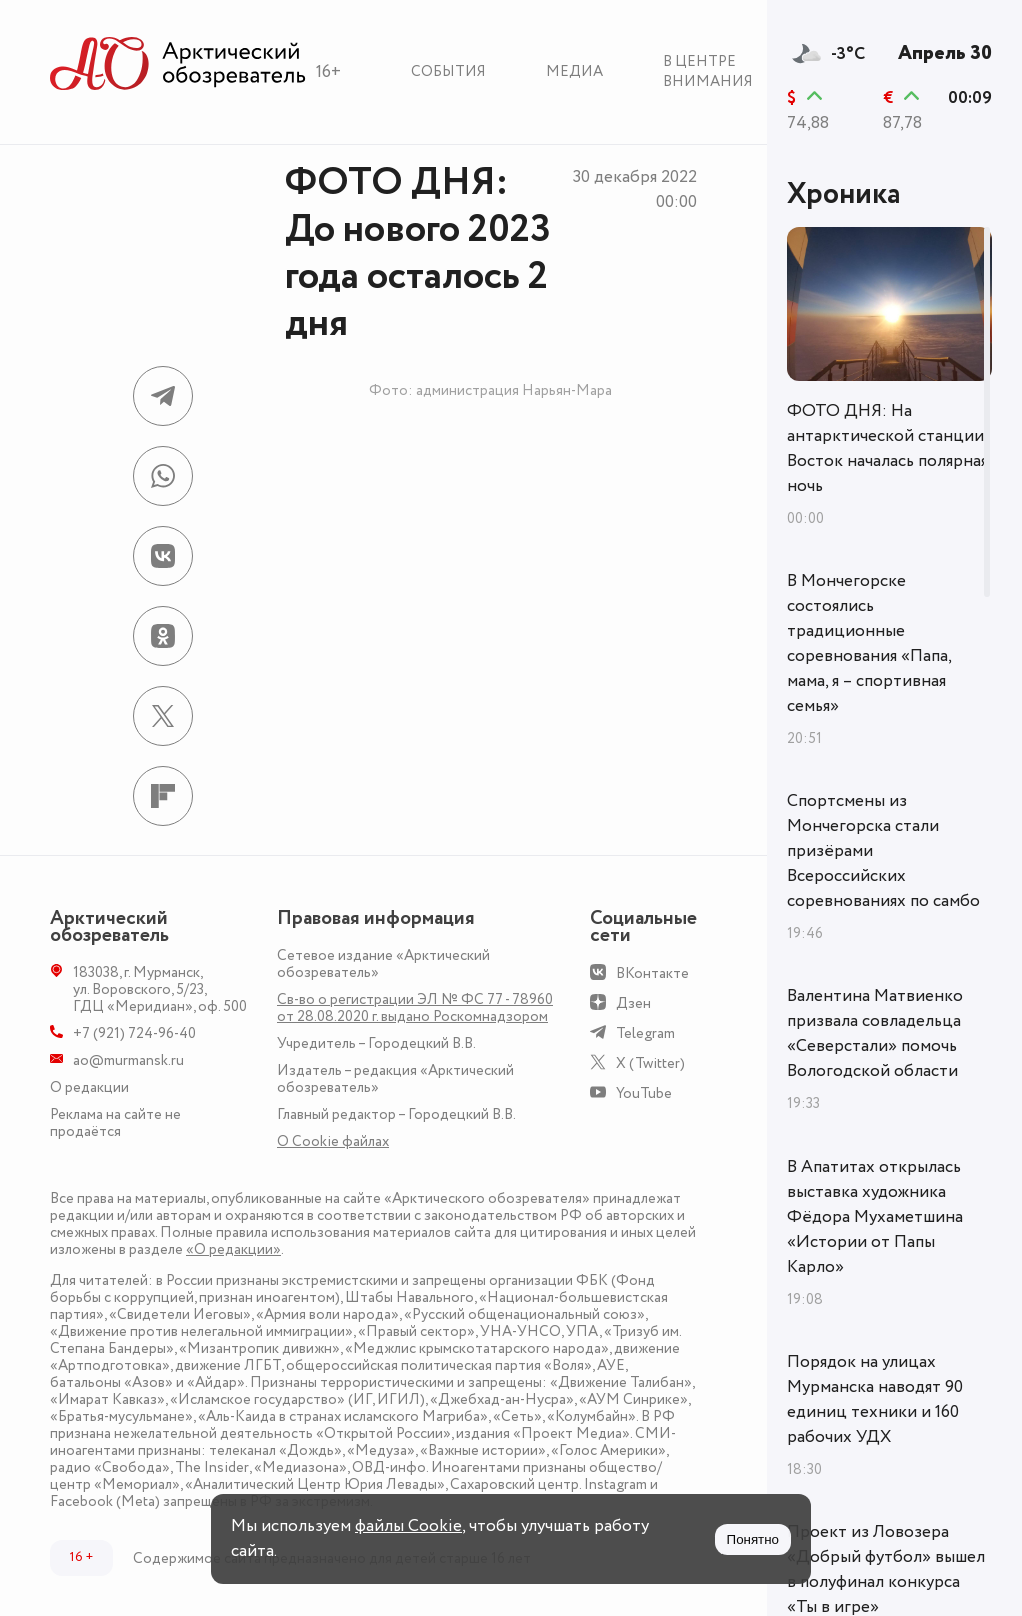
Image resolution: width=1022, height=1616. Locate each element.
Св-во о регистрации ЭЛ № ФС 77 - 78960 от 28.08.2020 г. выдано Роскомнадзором (415, 1008)
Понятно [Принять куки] (753, 1539)
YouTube (644, 1093)
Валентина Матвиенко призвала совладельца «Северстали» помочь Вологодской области (875, 1033)
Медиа (574, 71)
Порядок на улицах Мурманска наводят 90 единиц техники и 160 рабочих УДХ (875, 1399)
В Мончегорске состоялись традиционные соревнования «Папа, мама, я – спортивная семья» (869, 643)
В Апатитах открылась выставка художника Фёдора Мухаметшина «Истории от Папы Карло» (875, 1217)
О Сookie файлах (333, 1141)
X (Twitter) (650, 1063)
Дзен (633, 1003)
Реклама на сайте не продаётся (115, 1123)
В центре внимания (708, 71)
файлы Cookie (408, 1526)
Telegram (645, 1033)
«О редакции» (233, 1249)
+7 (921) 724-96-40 (134, 1033)
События (448, 71)
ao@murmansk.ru (128, 1060)
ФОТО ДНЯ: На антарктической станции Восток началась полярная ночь (887, 448)
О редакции (89, 1087)
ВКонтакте (652, 973)
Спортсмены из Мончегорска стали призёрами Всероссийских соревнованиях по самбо (883, 851)
